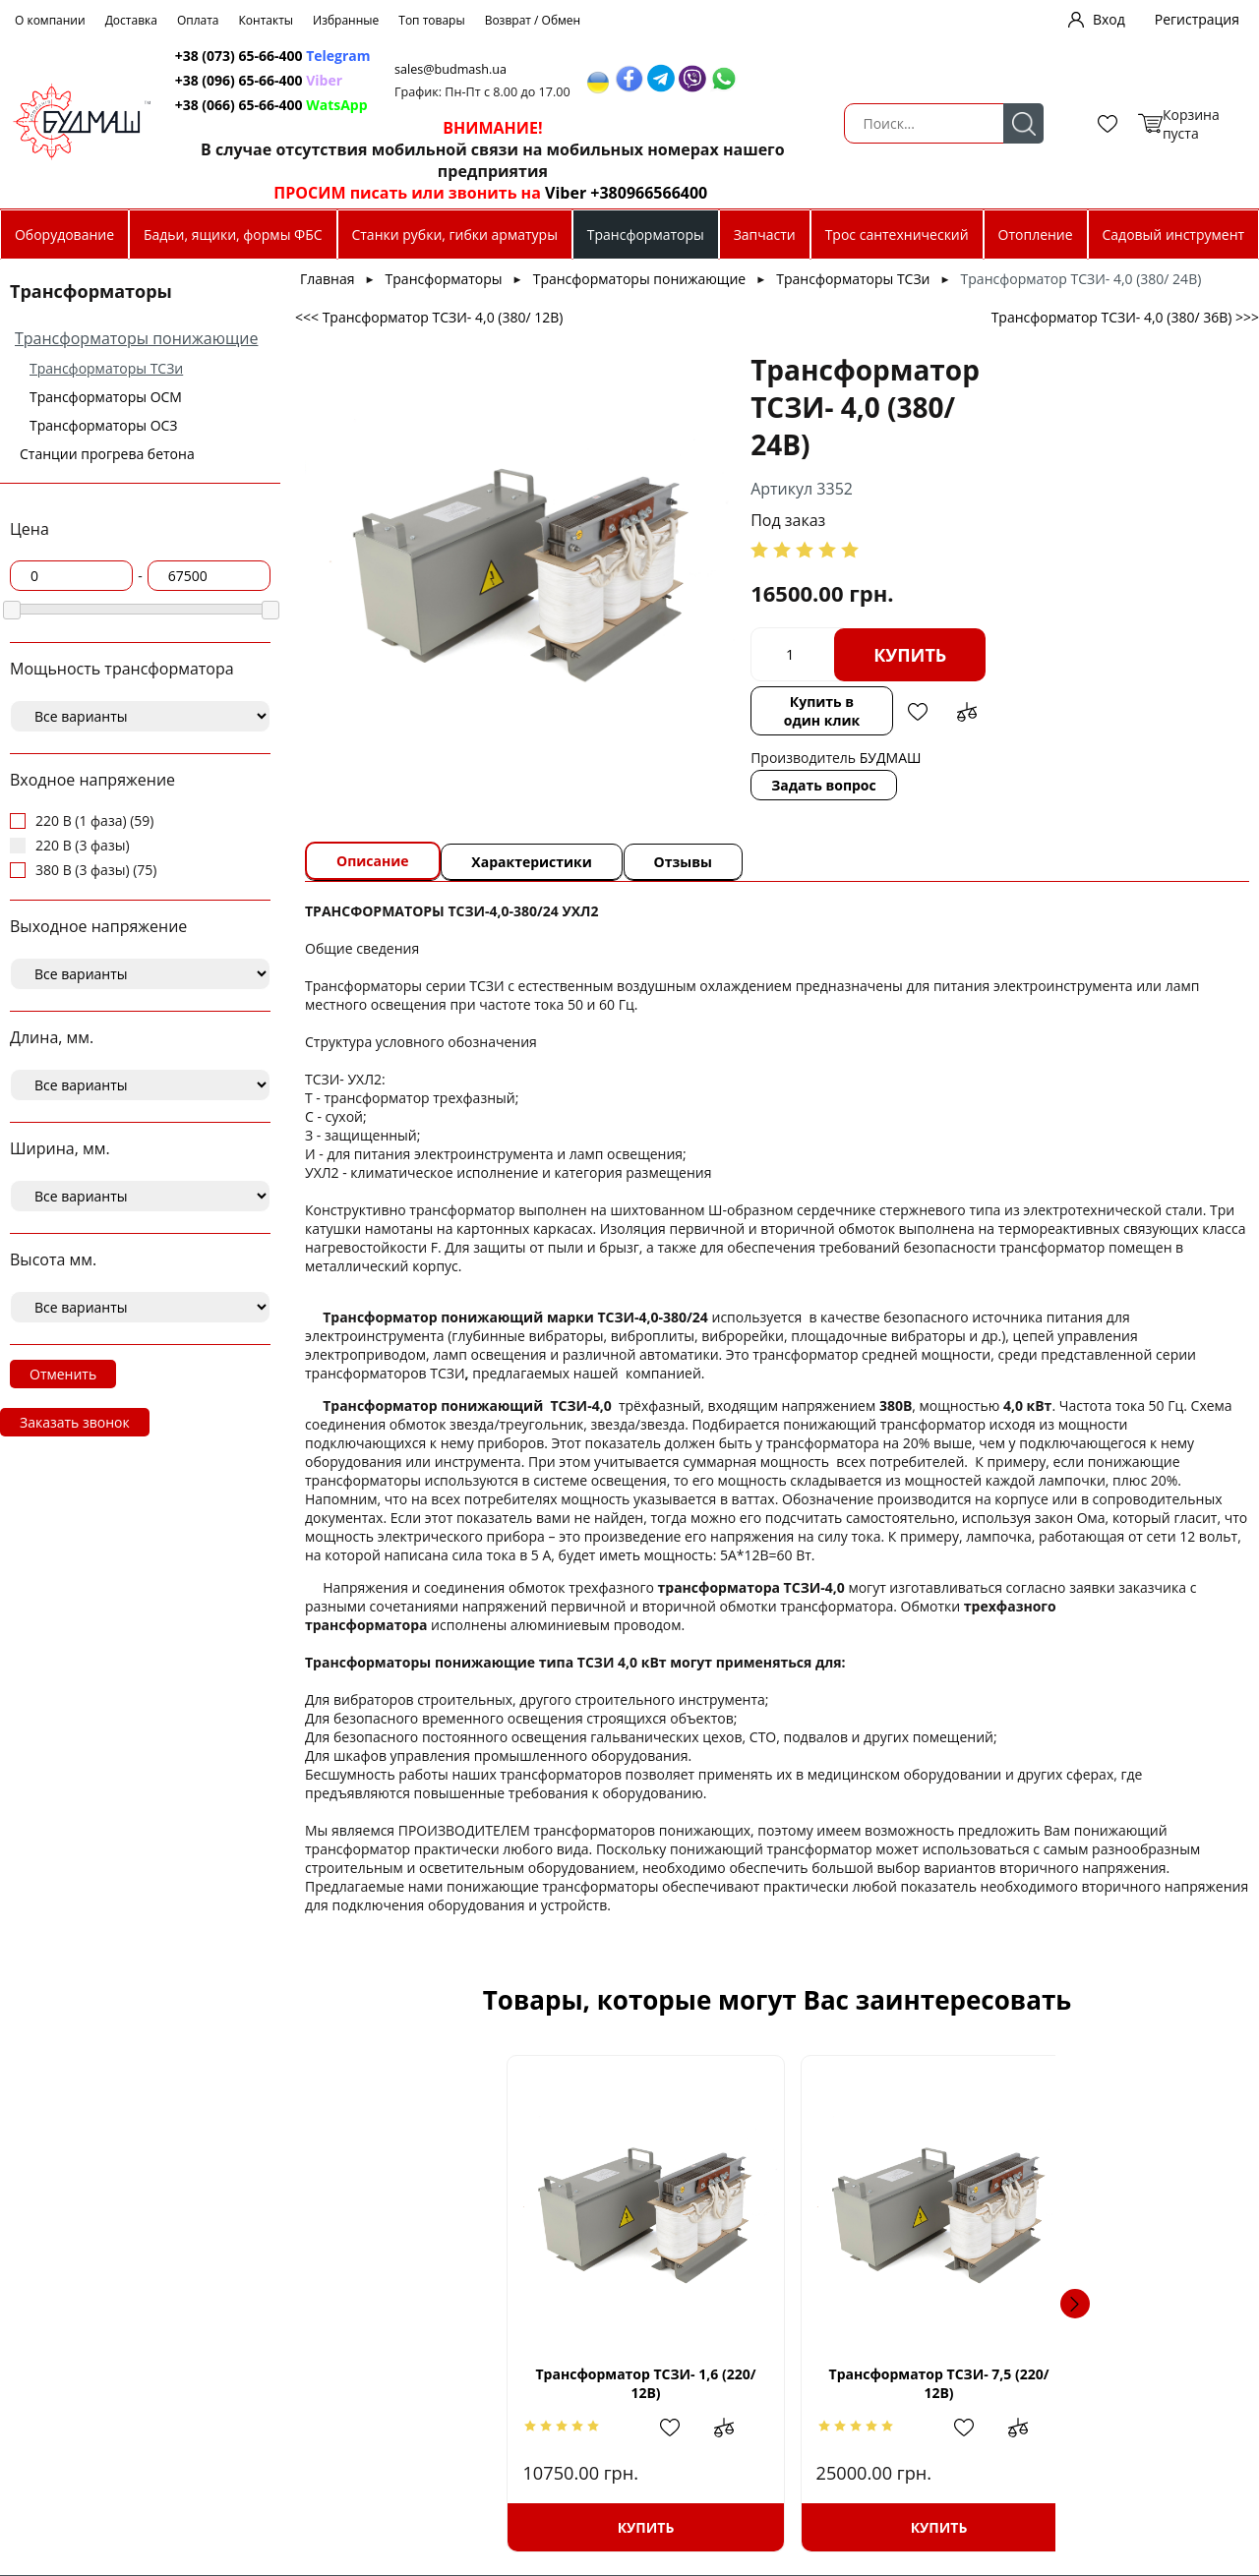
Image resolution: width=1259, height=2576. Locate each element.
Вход (1109, 19)
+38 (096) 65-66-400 (474, 80)
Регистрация (1197, 19)
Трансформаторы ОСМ (106, 396)
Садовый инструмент (1174, 234)
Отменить (63, 1374)
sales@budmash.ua (691, 69)
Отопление (1035, 234)
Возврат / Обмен (533, 20)
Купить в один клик (803, 711)
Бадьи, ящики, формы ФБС (233, 234)
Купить (877, 655)
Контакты (266, 20)
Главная (327, 278)
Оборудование (64, 234)
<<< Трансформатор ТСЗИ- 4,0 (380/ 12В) (429, 317)
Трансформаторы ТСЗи (106, 368)
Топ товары (431, 20)
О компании (50, 20)
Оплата (198, 20)
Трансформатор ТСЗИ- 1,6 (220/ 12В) (485, 2383)
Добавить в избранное (915, 712)
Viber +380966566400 (848, 193)
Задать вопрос (791, 785)
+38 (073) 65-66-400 (474, 55)
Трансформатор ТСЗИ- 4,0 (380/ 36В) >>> (1125, 317)
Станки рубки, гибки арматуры (454, 234)
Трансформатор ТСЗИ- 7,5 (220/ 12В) (777, 2383)
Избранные (346, 20)
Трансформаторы (645, 234)
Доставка (131, 20)
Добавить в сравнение (964, 712)
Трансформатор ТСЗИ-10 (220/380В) (1069, 2383)
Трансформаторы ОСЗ (104, 425)
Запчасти (765, 234)
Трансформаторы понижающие (136, 338)
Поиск (350, 123)
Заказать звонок (75, 1422)
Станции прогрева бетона (107, 453)
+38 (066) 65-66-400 (474, 104)
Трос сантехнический (897, 234)
